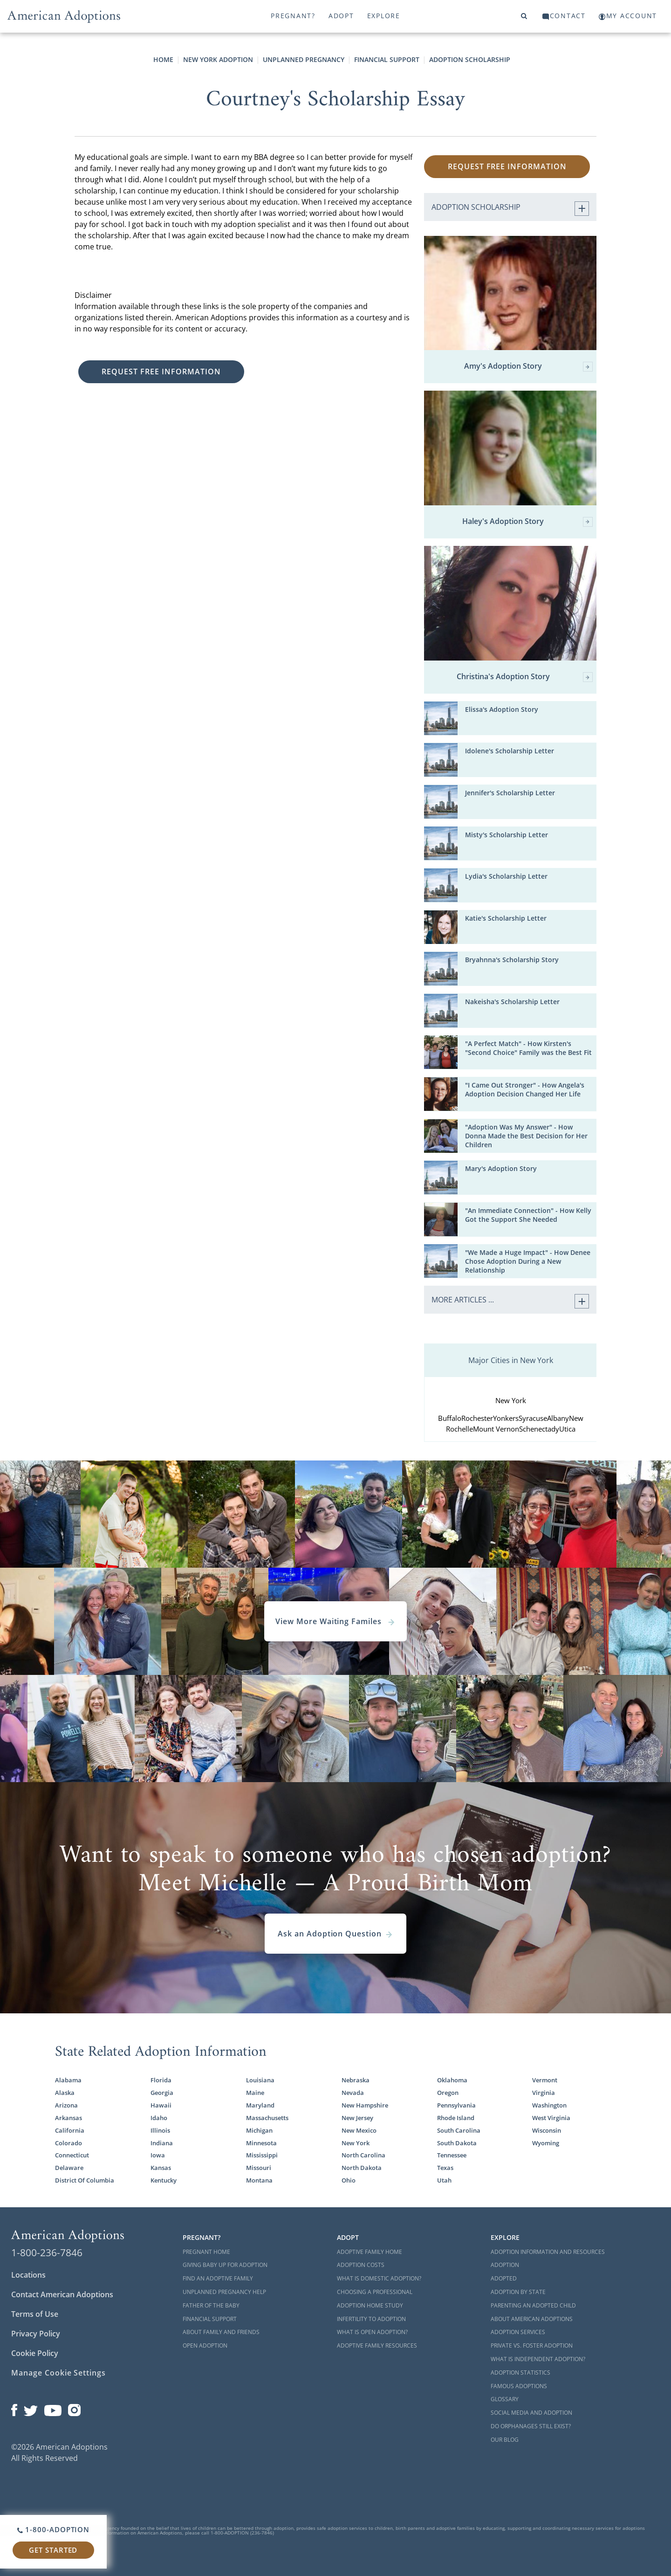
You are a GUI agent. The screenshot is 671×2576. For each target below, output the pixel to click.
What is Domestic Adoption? (379, 2278)
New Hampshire (365, 2105)
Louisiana (260, 2080)
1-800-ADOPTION (53, 2529)
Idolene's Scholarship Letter (509, 750)
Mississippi (262, 2155)
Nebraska (356, 2080)
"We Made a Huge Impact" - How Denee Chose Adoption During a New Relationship (527, 1261)
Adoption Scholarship (469, 59)
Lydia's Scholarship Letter (506, 876)
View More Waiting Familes (335, 1621)
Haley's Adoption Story (527, 522)
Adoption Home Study (370, 2305)
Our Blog (505, 2440)
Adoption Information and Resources (548, 2252)
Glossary (505, 2399)
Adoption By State (518, 2292)
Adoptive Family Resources (377, 2345)
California (69, 2130)
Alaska (65, 2092)
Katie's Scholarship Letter (506, 918)
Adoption (505, 2265)
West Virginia (551, 2118)
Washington (549, 2105)
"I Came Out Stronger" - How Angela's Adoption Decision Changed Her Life (524, 1089)
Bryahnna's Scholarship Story (512, 959)
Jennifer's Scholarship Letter (510, 792)
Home (163, 59)
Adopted (504, 2278)
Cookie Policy (34, 2353)
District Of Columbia (84, 2180)
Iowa (158, 2155)
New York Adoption (218, 59)
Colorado (68, 2143)
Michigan (259, 2130)
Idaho (159, 2118)
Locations (28, 2275)
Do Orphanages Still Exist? (531, 2426)
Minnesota (261, 2143)
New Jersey (357, 2118)
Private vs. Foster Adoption (532, 2345)
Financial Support (386, 59)
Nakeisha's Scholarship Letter (512, 1001)
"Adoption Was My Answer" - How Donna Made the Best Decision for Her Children (526, 1136)
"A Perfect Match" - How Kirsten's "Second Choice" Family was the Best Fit (528, 1048)
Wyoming (545, 2143)
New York (356, 2143)
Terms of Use (34, 2314)
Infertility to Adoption (371, 2319)
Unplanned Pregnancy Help (224, 2292)
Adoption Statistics (520, 2372)
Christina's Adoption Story (525, 677)
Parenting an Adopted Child (533, 2305)
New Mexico (359, 2130)
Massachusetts (267, 2118)
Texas (445, 2167)
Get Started (53, 2550)
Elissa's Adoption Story (501, 709)
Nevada (353, 2092)
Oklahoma (452, 2080)
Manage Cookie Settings (58, 2373)
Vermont (544, 2080)
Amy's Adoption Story (528, 367)
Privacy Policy (35, 2333)
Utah (444, 2180)
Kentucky (164, 2180)
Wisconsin (546, 2130)
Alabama (68, 2080)
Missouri (258, 2167)
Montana (259, 2180)
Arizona (66, 2105)
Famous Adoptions (519, 2386)
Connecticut (72, 2155)
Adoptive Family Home (369, 2252)
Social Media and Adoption (531, 2413)
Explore (383, 15)
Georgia (162, 2092)
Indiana (162, 2143)
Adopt (341, 15)
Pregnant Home (206, 2252)
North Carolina (363, 2155)
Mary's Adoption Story (501, 1168)
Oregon (448, 2092)
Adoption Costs (360, 2265)
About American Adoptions (532, 2319)
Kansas (161, 2167)
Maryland (260, 2105)
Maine (255, 2092)
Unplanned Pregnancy (303, 59)
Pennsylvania (456, 2105)
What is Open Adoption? (372, 2332)
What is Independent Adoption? (538, 2359)
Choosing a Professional (374, 2292)
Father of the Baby (211, 2305)
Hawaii (161, 2105)
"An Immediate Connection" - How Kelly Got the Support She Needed (528, 1215)
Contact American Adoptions (62, 2294)
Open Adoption (205, 2345)
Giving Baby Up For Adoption (225, 2265)
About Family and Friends (221, 2332)
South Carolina (458, 2130)
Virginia (543, 2092)
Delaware (69, 2167)
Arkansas (68, 2118)
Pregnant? (293, 15)
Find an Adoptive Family (218, 2278)
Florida (161, 2080)
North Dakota (362, 2167)
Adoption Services (518, 2332)
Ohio (349, 2180)
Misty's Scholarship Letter (506, 834)
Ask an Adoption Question (335, 1934)
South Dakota (457, 2143)
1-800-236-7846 (46, 2252)
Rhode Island (455, 2118)
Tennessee (451, 2155)
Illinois (160, 2130)
